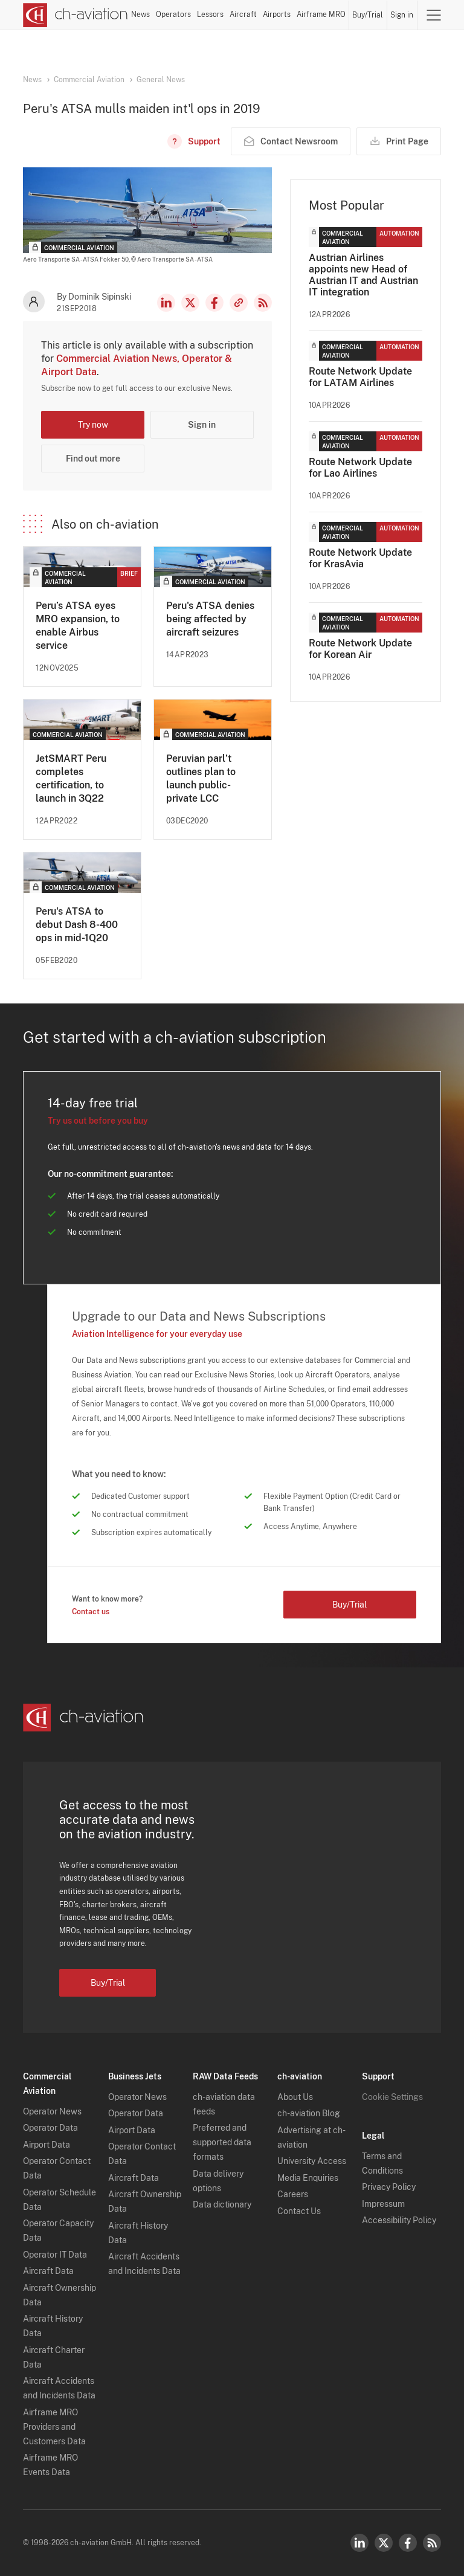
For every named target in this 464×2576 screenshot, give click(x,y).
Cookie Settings (392, 2097)
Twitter (384, 2543)
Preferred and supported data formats (222, 2142)
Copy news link (239, 303)
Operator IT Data (55, 2254)
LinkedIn (166, 303)
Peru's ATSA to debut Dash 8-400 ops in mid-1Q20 (77, 925)
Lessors (210, 14)
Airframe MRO (321, 14)
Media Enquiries (307, 2178)
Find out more (93, 458)
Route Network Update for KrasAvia (360, 558)
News (140, 14)
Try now (93, 425)
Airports (277, 14)
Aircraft (243, 14)
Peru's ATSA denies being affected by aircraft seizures (210, 619)
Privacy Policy (389, 2187)
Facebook (214, 303)
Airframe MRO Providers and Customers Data (54, 2426)
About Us (295, 2097)
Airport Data (46, 2144)
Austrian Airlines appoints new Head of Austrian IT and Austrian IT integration (363, 275)
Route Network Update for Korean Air (360, 648)
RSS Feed (263, 303)
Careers (292, 2194)
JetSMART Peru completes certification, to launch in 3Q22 (71, 778)
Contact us (90, 1612)
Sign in (401, 15)
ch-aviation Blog (308, 2113)
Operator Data (50, 2128)
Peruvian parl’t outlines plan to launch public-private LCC (201, 778)
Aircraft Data (48, 2271)
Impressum (383, 2204)
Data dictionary (222, 2204)
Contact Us (299, 2211)
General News (161, 80)
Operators (173, 14)
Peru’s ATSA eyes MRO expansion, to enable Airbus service (78, 625)
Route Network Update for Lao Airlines (360, 467)
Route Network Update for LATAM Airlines (360, 376)
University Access (311, 2161)
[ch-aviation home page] (75, 15)
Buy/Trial (367, 15)
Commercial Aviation (89, 80)
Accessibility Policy (399, 2220)
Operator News (52, 2111)
